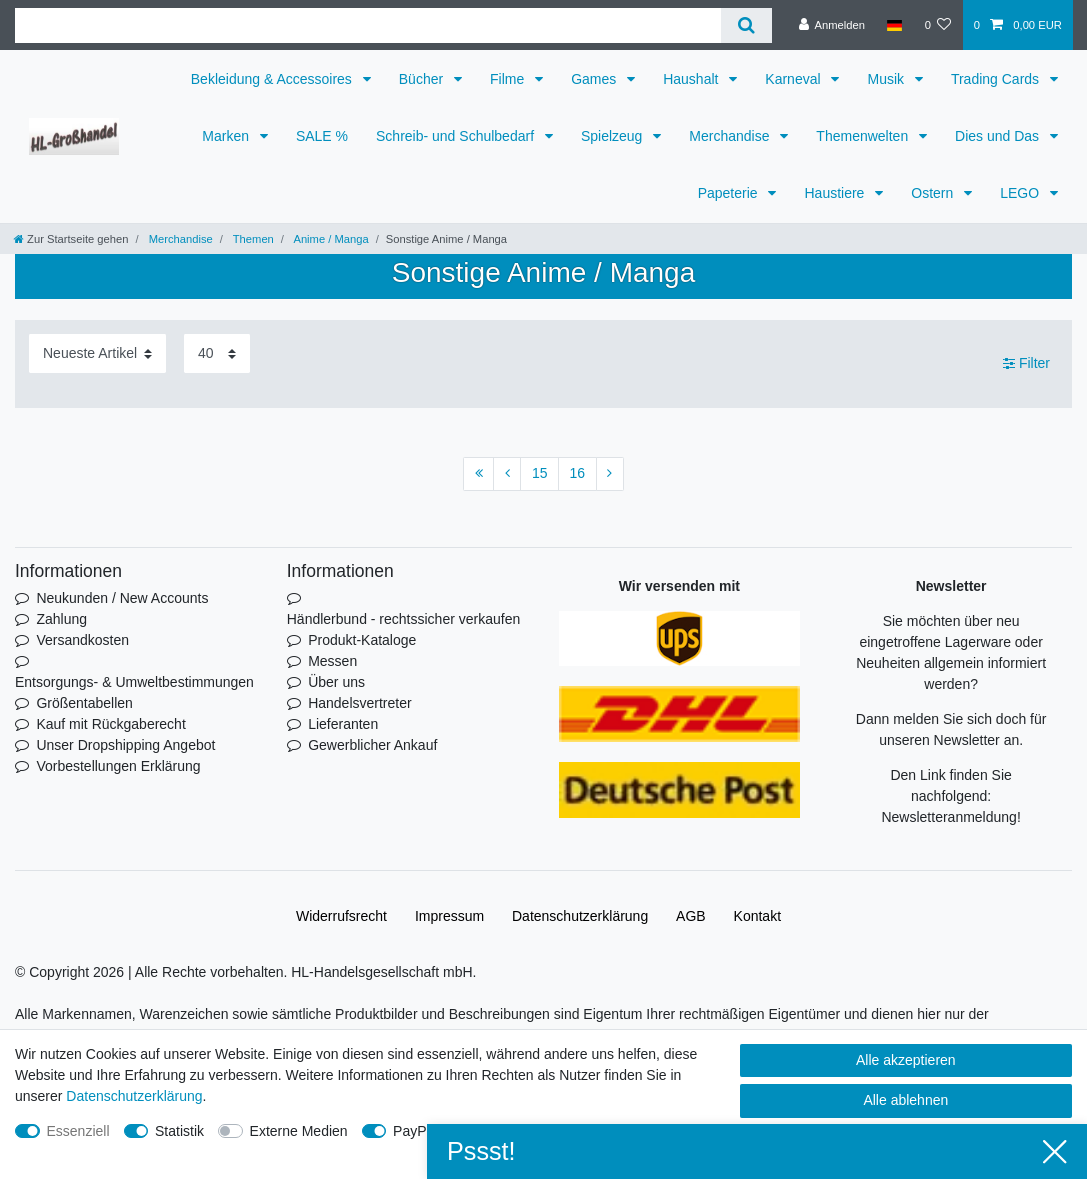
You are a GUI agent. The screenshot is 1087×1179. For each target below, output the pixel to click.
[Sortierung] (97, 353)
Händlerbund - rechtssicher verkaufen (403, 619)
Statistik (179, 1131)
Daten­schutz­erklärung (580, 916)
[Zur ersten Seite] (478, 474)
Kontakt (757, 916)
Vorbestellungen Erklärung (118, 766)
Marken (227, 136)
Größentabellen (84, 703)
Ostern (934, 193)
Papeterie (730, 193)
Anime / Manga (330, 239)
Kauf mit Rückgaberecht (110, 724)
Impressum (449, 916)
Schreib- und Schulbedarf (457, 136)
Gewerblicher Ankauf (372, 745)
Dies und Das (999, 136)
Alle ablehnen (905, 1100)
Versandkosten (82, 640)
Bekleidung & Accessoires (273, 79)
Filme (509, 79)
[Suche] (746, 25)
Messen (332, 661)
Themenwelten (864, 136)
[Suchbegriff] (368, 25)
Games (595, 79)
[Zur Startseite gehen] (71, 239)
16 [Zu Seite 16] (578, 473)
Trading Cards (997, 79)
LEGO (1021, 193)
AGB (691, 916)
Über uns (336, 682)
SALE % (322, 136)
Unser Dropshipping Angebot (125, 745)
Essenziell (78, 1131)
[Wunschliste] (937, 25)
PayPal (415, 1131)
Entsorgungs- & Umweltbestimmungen (134, 682)
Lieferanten (343, 724)
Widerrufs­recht (341, 916)
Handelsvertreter (360, 703)
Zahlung (61, 619)
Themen (252, 239)
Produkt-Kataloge (362, 640)
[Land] (894, 25)
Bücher (423, 79)
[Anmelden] (831, 25)
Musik (887, 79)
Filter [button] (1026, 364)
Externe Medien (299, 1131)
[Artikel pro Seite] (217, 353)
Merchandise (731, 136)
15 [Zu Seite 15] (540, 473)
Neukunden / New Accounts (122, 598)
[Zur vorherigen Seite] (507, 474)
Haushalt (692, 79)
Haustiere (836, 193)
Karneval (794, 79)
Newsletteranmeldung (948, 817)
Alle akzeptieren (906, 1060)
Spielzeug (613, 136)
